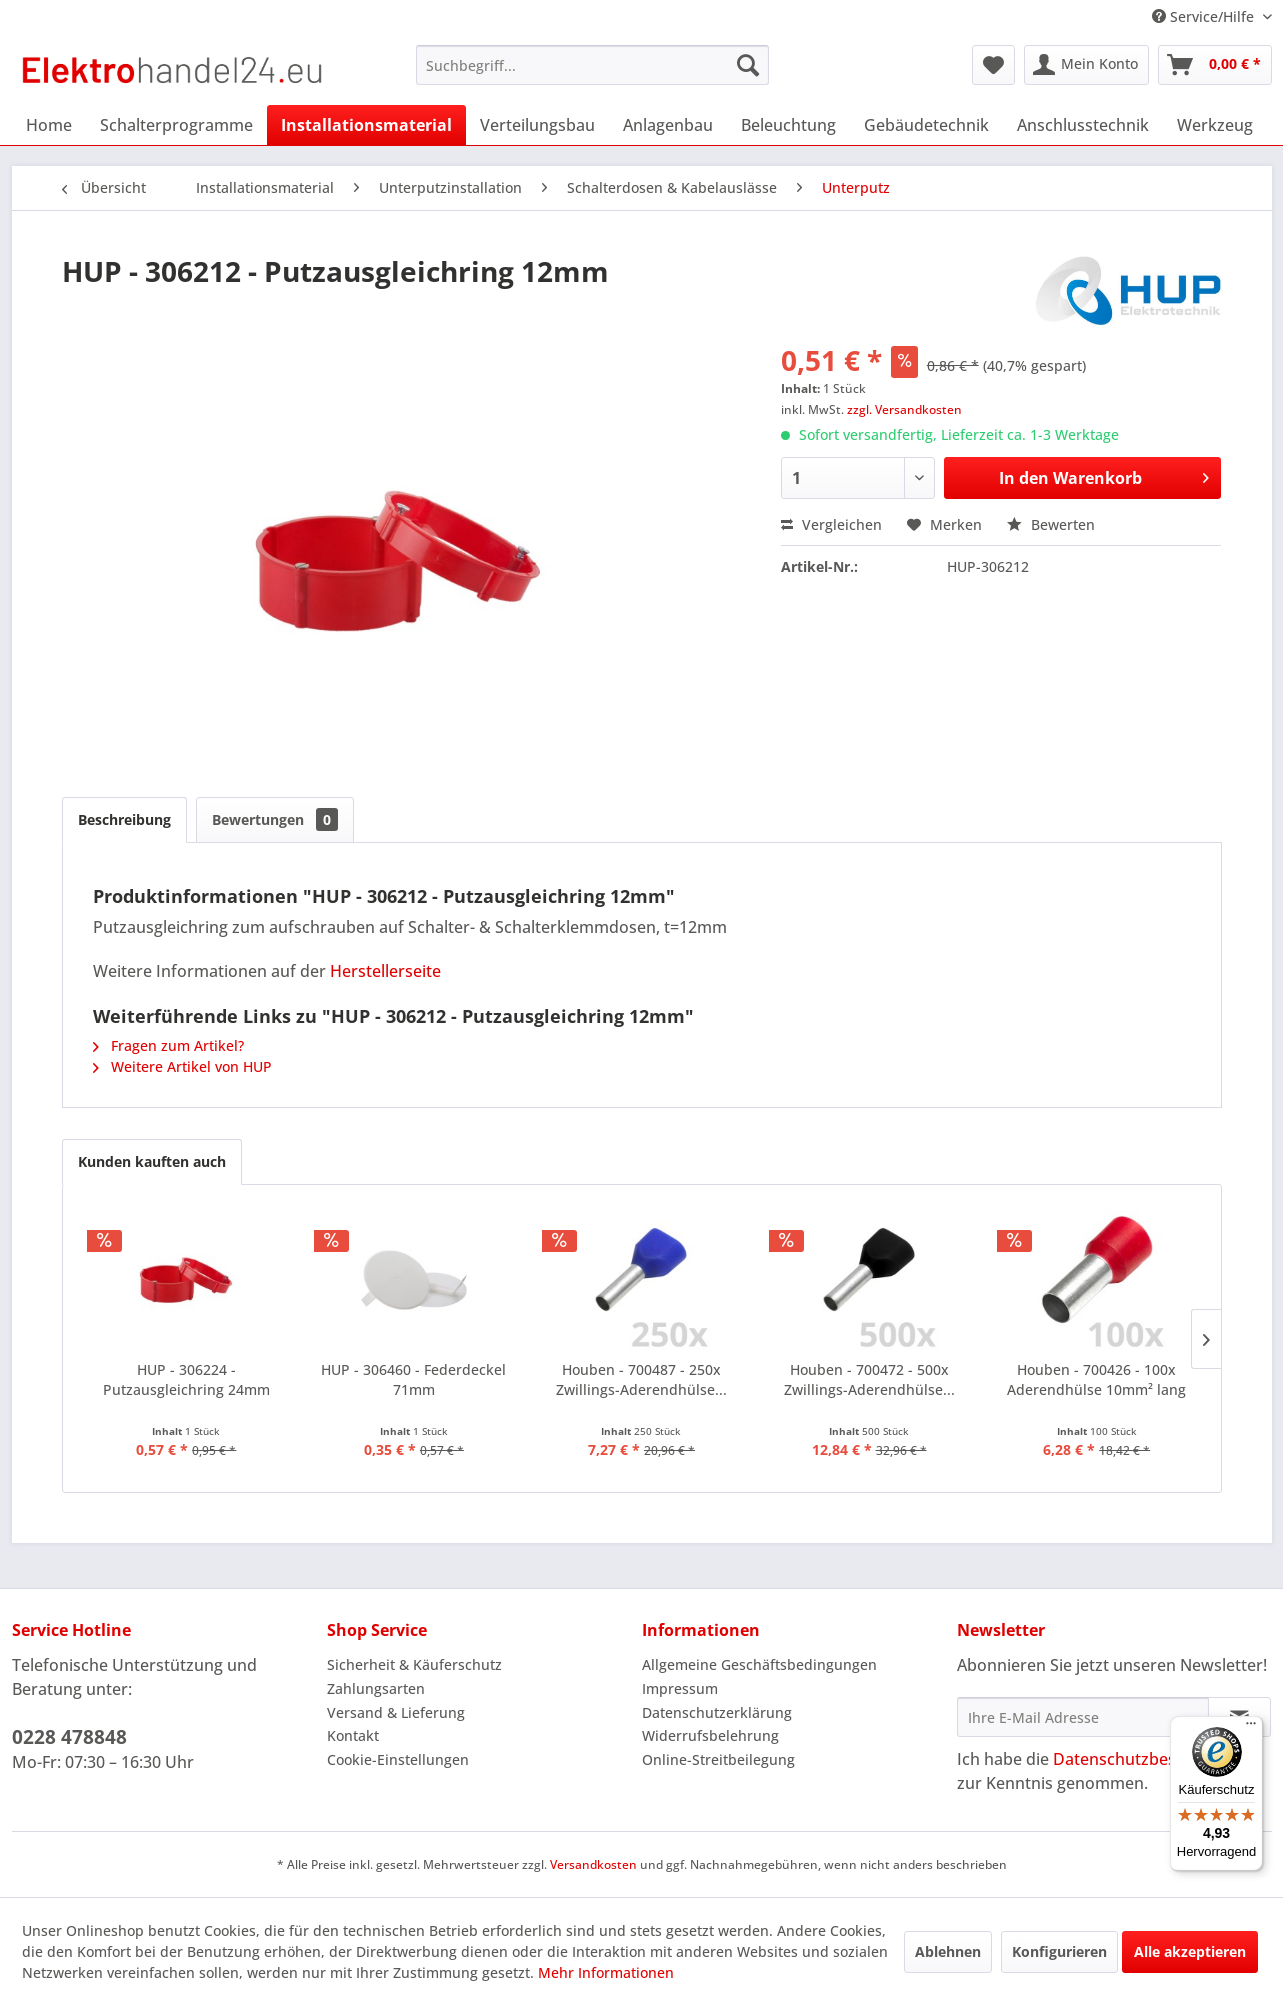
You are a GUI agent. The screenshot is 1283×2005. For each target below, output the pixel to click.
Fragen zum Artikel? (168, 1045)
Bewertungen (275, 819)
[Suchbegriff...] (592, 65)
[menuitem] (592, 65)
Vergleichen (831, 524)
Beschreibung (124, 819)
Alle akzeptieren (1190, 1951)
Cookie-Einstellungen (398, 1759)
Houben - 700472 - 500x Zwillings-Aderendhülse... (869, 1379)
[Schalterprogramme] (176, 125)
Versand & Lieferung (396, 1712)
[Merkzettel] (993, 65)
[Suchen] (748, 65)
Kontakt (353, 1735)
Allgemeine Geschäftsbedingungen (759, 1664)
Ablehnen (948, 1951)
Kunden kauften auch (152, 1161)
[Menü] (1251, 1728)
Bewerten (1051, 524)
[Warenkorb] (1215, 65)
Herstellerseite (385, 971)
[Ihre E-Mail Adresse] (1083, 1717)
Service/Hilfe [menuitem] (1205, 16)
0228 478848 (69, 1737)
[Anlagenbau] (668, 125)
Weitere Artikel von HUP (182, 1066)
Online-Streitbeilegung (718, 1759)
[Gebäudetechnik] (926, 125)
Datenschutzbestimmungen (1158, 1759)
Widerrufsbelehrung (710, 1735)
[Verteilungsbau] (537, 125)
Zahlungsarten (376, 1688)
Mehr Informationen (606, 1972)
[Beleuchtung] (788, 125)
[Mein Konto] (1086, 65)
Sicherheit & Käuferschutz (414, 1664)
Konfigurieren (1059, 1951)
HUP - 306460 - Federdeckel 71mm (413, 1379)
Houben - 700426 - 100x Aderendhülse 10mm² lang (1096, 1379)
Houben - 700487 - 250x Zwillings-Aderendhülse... (641, 1379)
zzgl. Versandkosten (904, 409)
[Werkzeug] (1215, 125)
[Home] (49, 125)
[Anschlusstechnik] (1083, 125)
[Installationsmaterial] (366, 125)
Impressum (680, 1688)
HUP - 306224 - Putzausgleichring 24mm (186, 1379)
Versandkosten (593, 1864)
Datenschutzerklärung (717, 1712)
